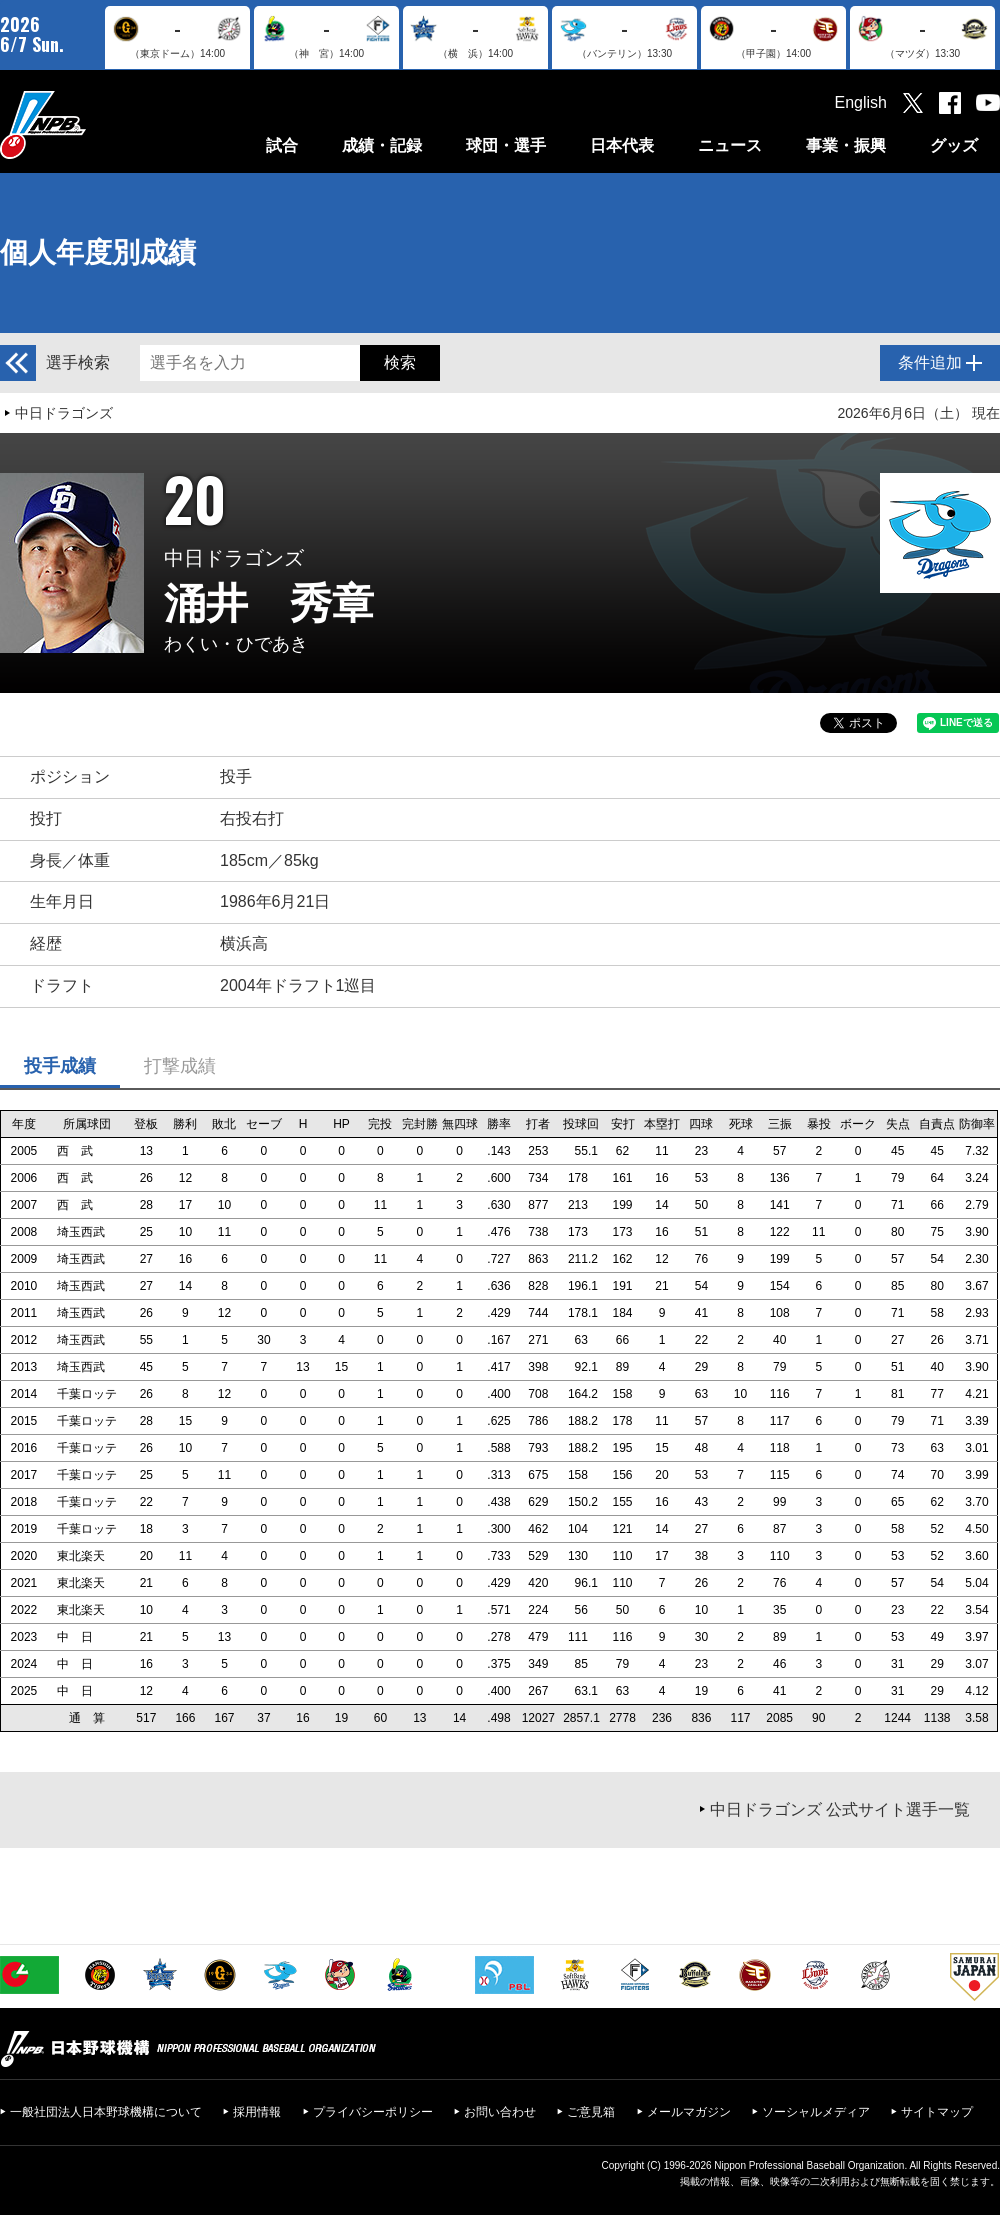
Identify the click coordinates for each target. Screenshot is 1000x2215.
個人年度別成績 (98, 252)
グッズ (954, 145)
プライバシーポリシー (373, 2112)
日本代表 (622, 145)
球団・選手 (506, 145)
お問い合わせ (500, 2112)
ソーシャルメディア (816, 2112)
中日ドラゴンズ (64, 413)
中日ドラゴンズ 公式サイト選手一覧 (840, 1809)
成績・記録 (382, 145)
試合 (282, 145)
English (861, 102)
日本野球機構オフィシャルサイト (93, 124)
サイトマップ (937, 2112)
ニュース (730, 145)
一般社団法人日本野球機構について (106, 2112)
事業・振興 (846, 145)
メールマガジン (689, 2112)
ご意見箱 (591, 2112)
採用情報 (257, 2112)
